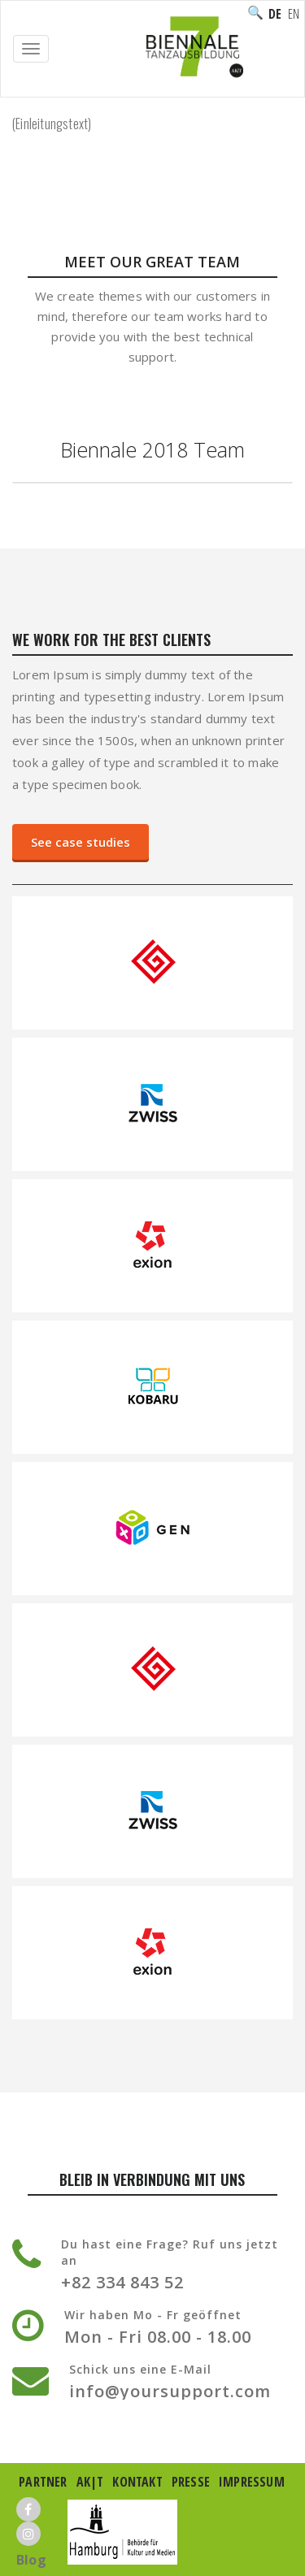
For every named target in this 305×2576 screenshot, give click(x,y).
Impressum (252, 2482)
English (293, 14)
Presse (191, 2482)
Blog (31, 2560)
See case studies (80, 842)
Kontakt (137, 2482)
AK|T (90, 2482)
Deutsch (274, 14)
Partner (43, 2482)
